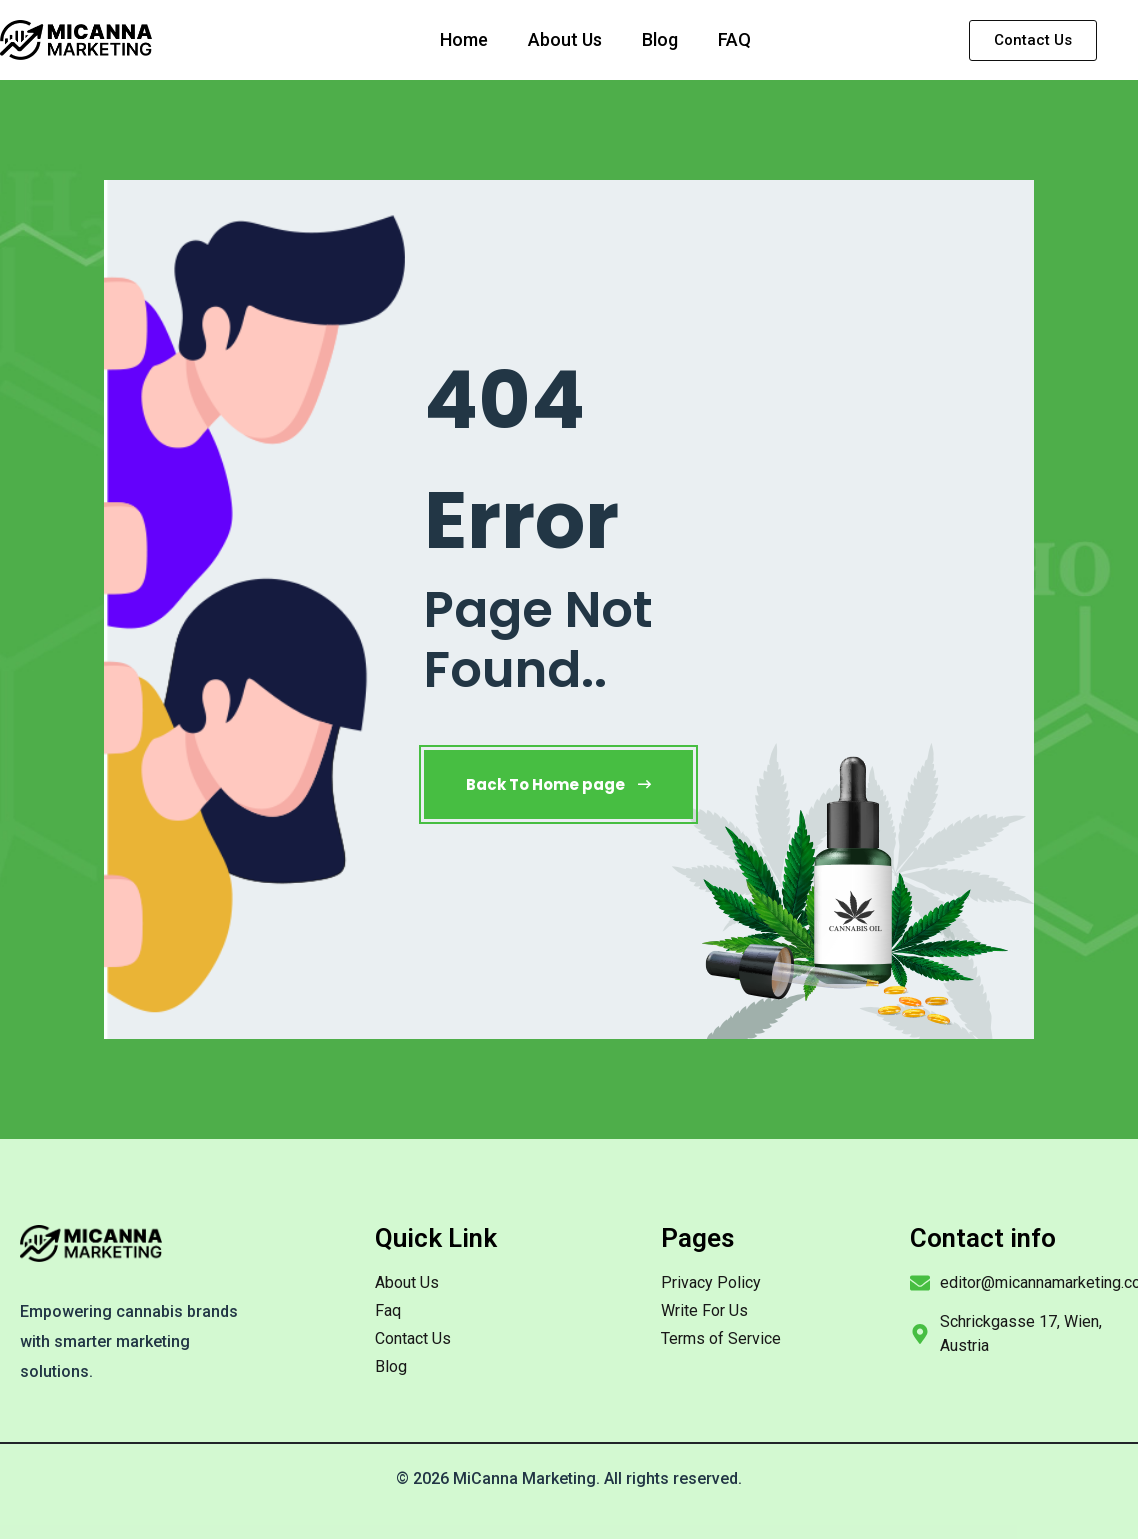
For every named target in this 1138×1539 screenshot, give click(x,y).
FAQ (734, 39)
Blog (660, 39)
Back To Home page (558, 784)
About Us (565, 39)
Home (464, 39)
